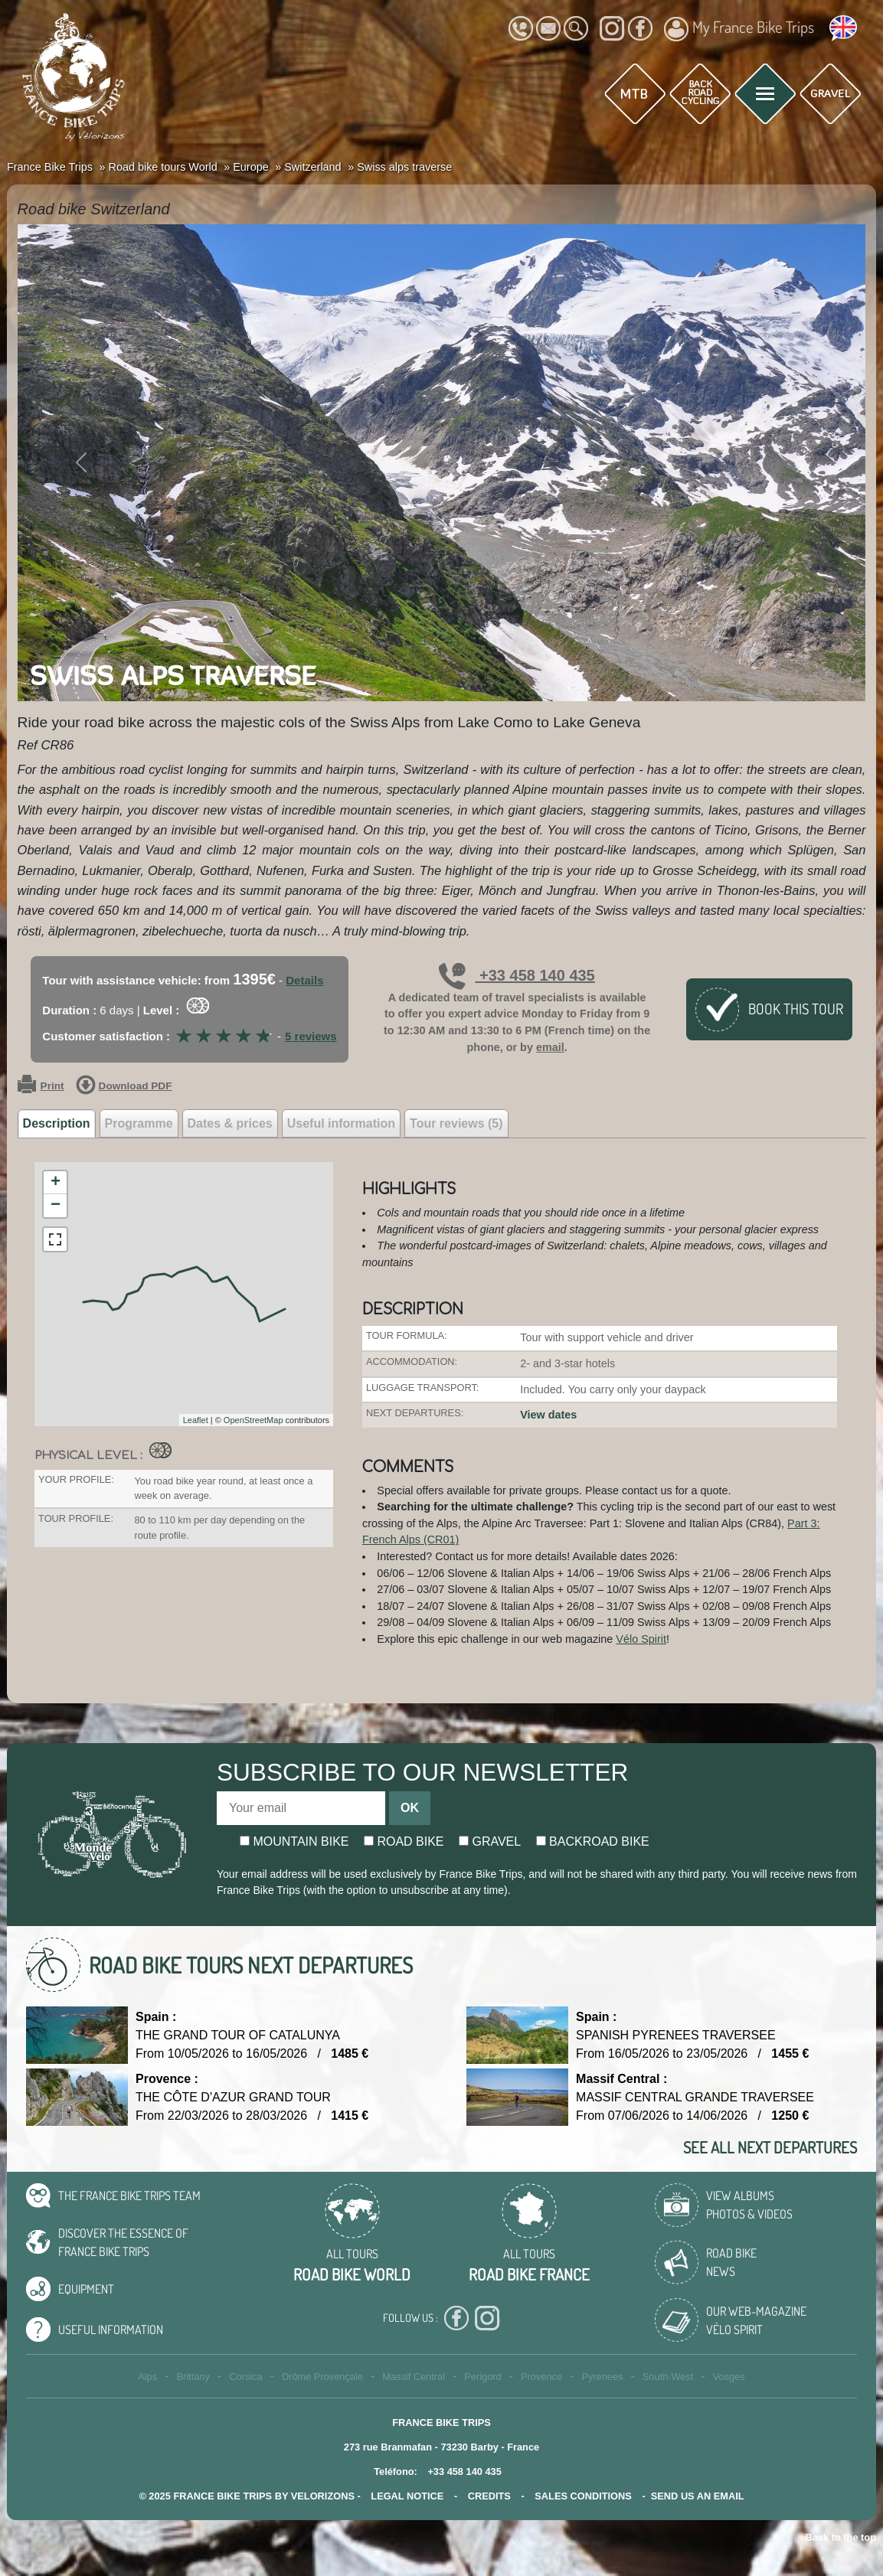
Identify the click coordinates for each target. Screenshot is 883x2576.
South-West (668, 2376)
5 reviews (311, 1036)
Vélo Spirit (641, 1639)
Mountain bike (294, 1841)
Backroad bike (592, 1841)
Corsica (245, 2376)
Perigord (482, 2376)
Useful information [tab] (341, 1123)
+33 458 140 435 (516, 975)
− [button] (56, 1205)
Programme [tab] (139, 1123)
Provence (541, 2376)
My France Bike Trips (739, 29)
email (550, 1047)
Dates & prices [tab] (230, 1123)
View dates (548, 1415)
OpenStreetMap (253, 1420)
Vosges (729, 2376)
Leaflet (195, 1420)
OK (410, 1807)
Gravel (490, 1841)
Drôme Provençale (322, 2376)
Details (304, 980)
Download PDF (124, 1086)
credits (489, 2496)
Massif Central (413, 2376)
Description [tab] (56, 1123)
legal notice (407, 2496)
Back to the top (841, 2537)
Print (41, 1086)
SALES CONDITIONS (583, 2496)
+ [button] (56, 1182)
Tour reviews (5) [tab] (456, 1123)
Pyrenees (602, 2376)
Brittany (192, 2376)
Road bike (404, 1841)
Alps (147, 2376)
